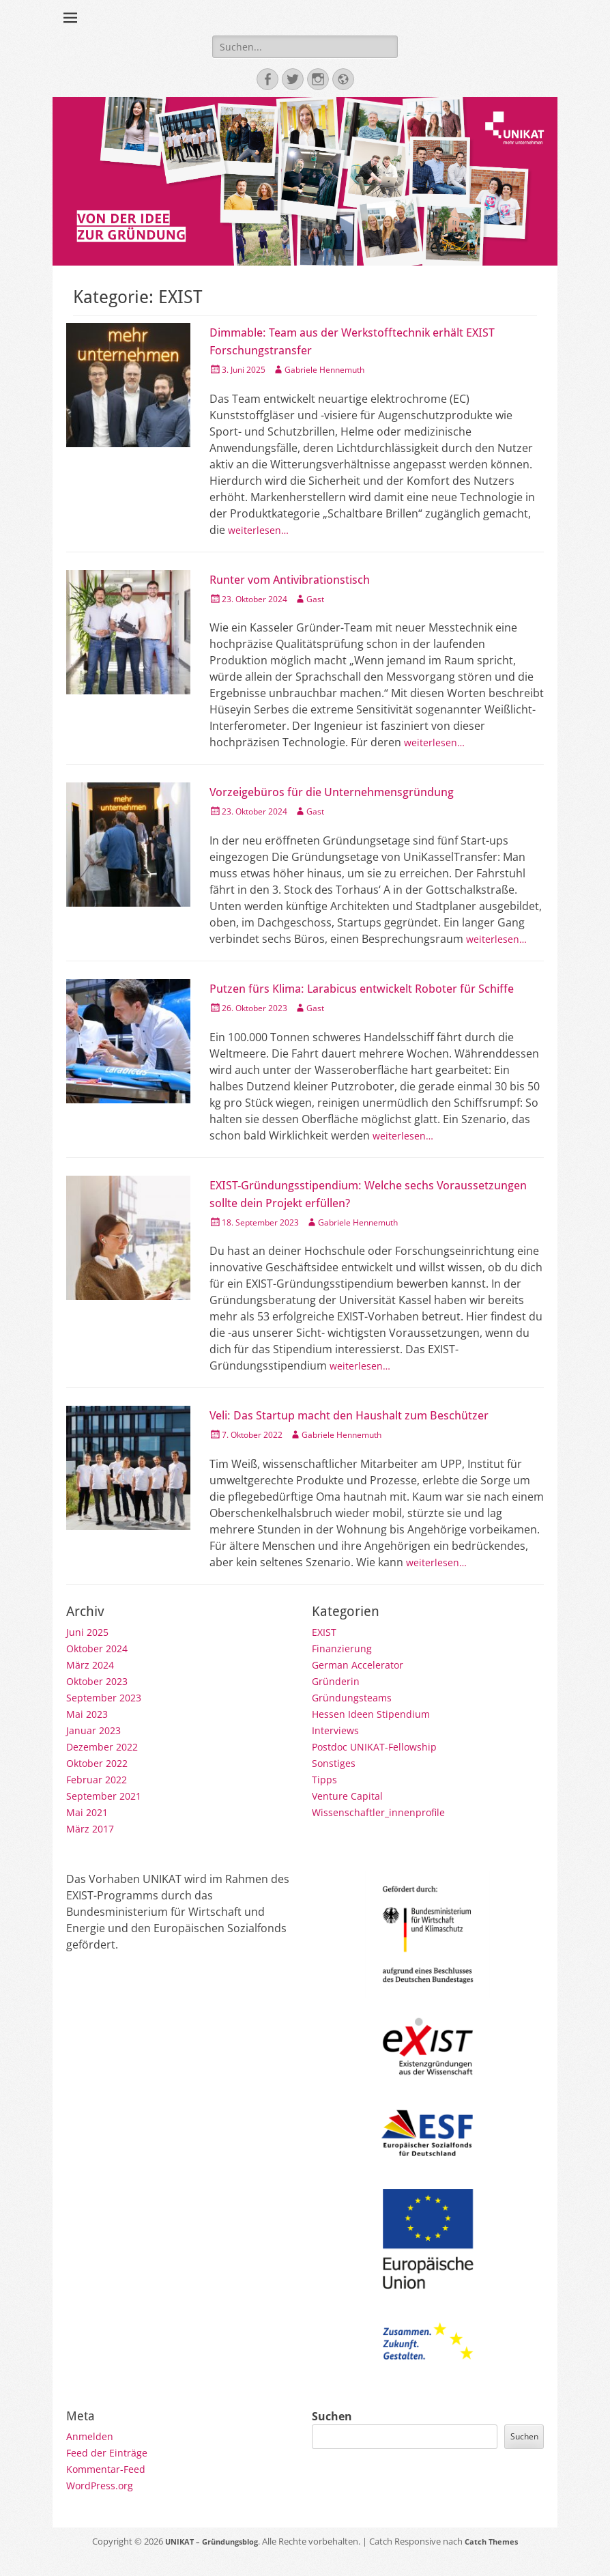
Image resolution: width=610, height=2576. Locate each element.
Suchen (332, 2437)
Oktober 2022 (101, 1783)
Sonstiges (337, 1783)
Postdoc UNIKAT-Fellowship (382, 1766)
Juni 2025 (89, 1652)
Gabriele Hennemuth (342, 374)
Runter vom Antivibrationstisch (305, 584)
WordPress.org (105, 2505)
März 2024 (92, 1685)
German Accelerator (364, 1685)
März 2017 (92, 1848)
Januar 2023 (96, 1750)
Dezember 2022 (106, 1766)
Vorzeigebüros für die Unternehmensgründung (354, 796)
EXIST (325, 1652)
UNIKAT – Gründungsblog (206, 2562)
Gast (329, 603)
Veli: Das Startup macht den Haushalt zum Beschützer (374, 1436)
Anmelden (92, 2456)
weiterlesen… (261, 534)
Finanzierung (345, 1668)
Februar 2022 (100, 1799)
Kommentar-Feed (111, 2489)
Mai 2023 (89, 1734)
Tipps (326, 1799)
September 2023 (108, 1717)
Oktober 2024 (101, 1668)
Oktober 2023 (101, 1701)
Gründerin (339, 1701)
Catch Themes (500, 2562)
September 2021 (108, 1816)
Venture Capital (352, 1816)
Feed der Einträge (111, 2472)
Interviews (338, 1750)
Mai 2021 (89, 1832)
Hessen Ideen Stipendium (378, 1734)
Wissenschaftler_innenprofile (386, 1832)
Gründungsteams (357, 1717)
